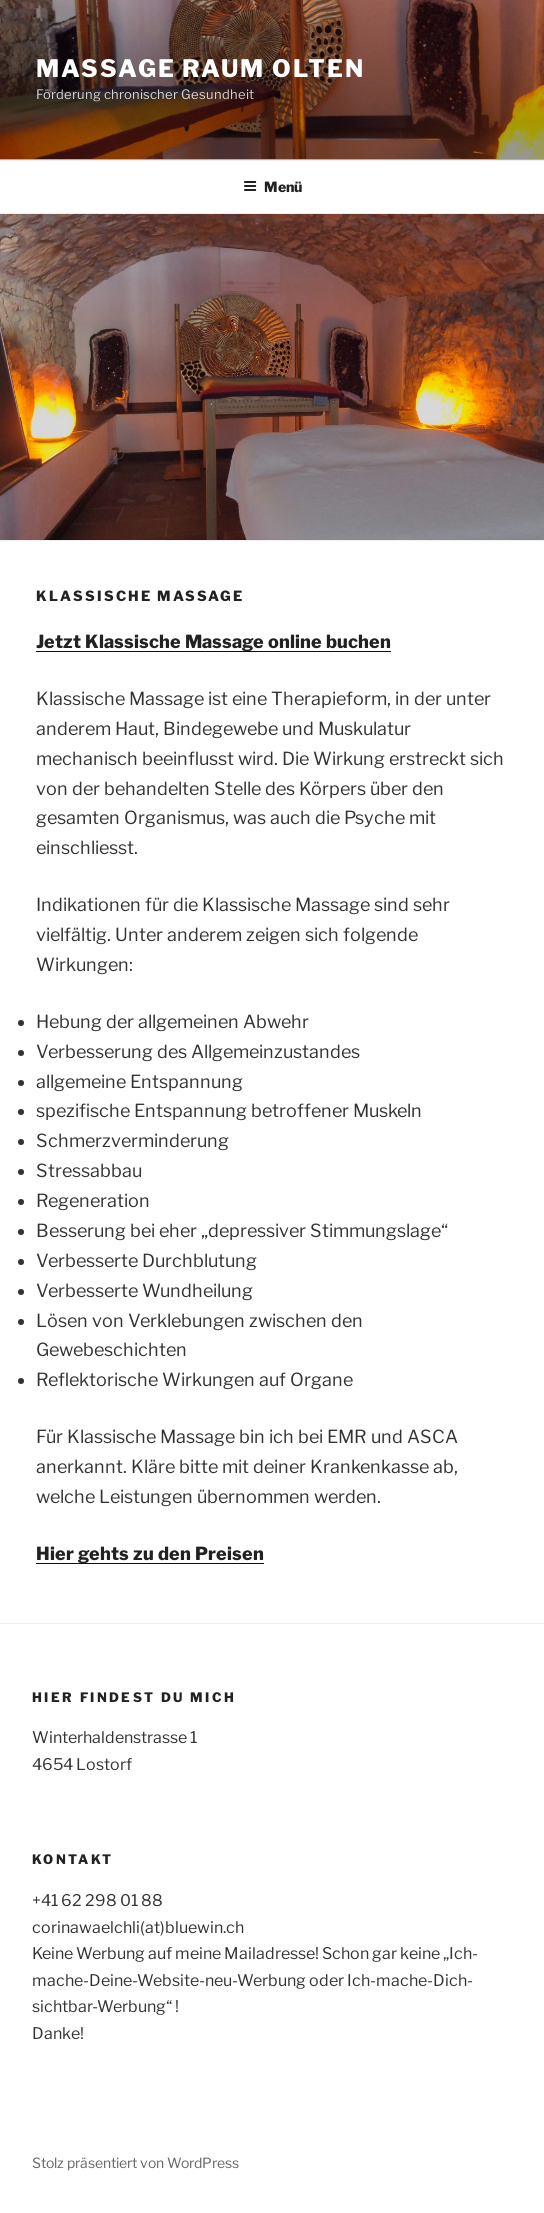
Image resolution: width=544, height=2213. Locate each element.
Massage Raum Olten (200, 68)
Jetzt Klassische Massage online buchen (213, 641)
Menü (272, 186)
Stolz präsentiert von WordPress (135, 2162)
